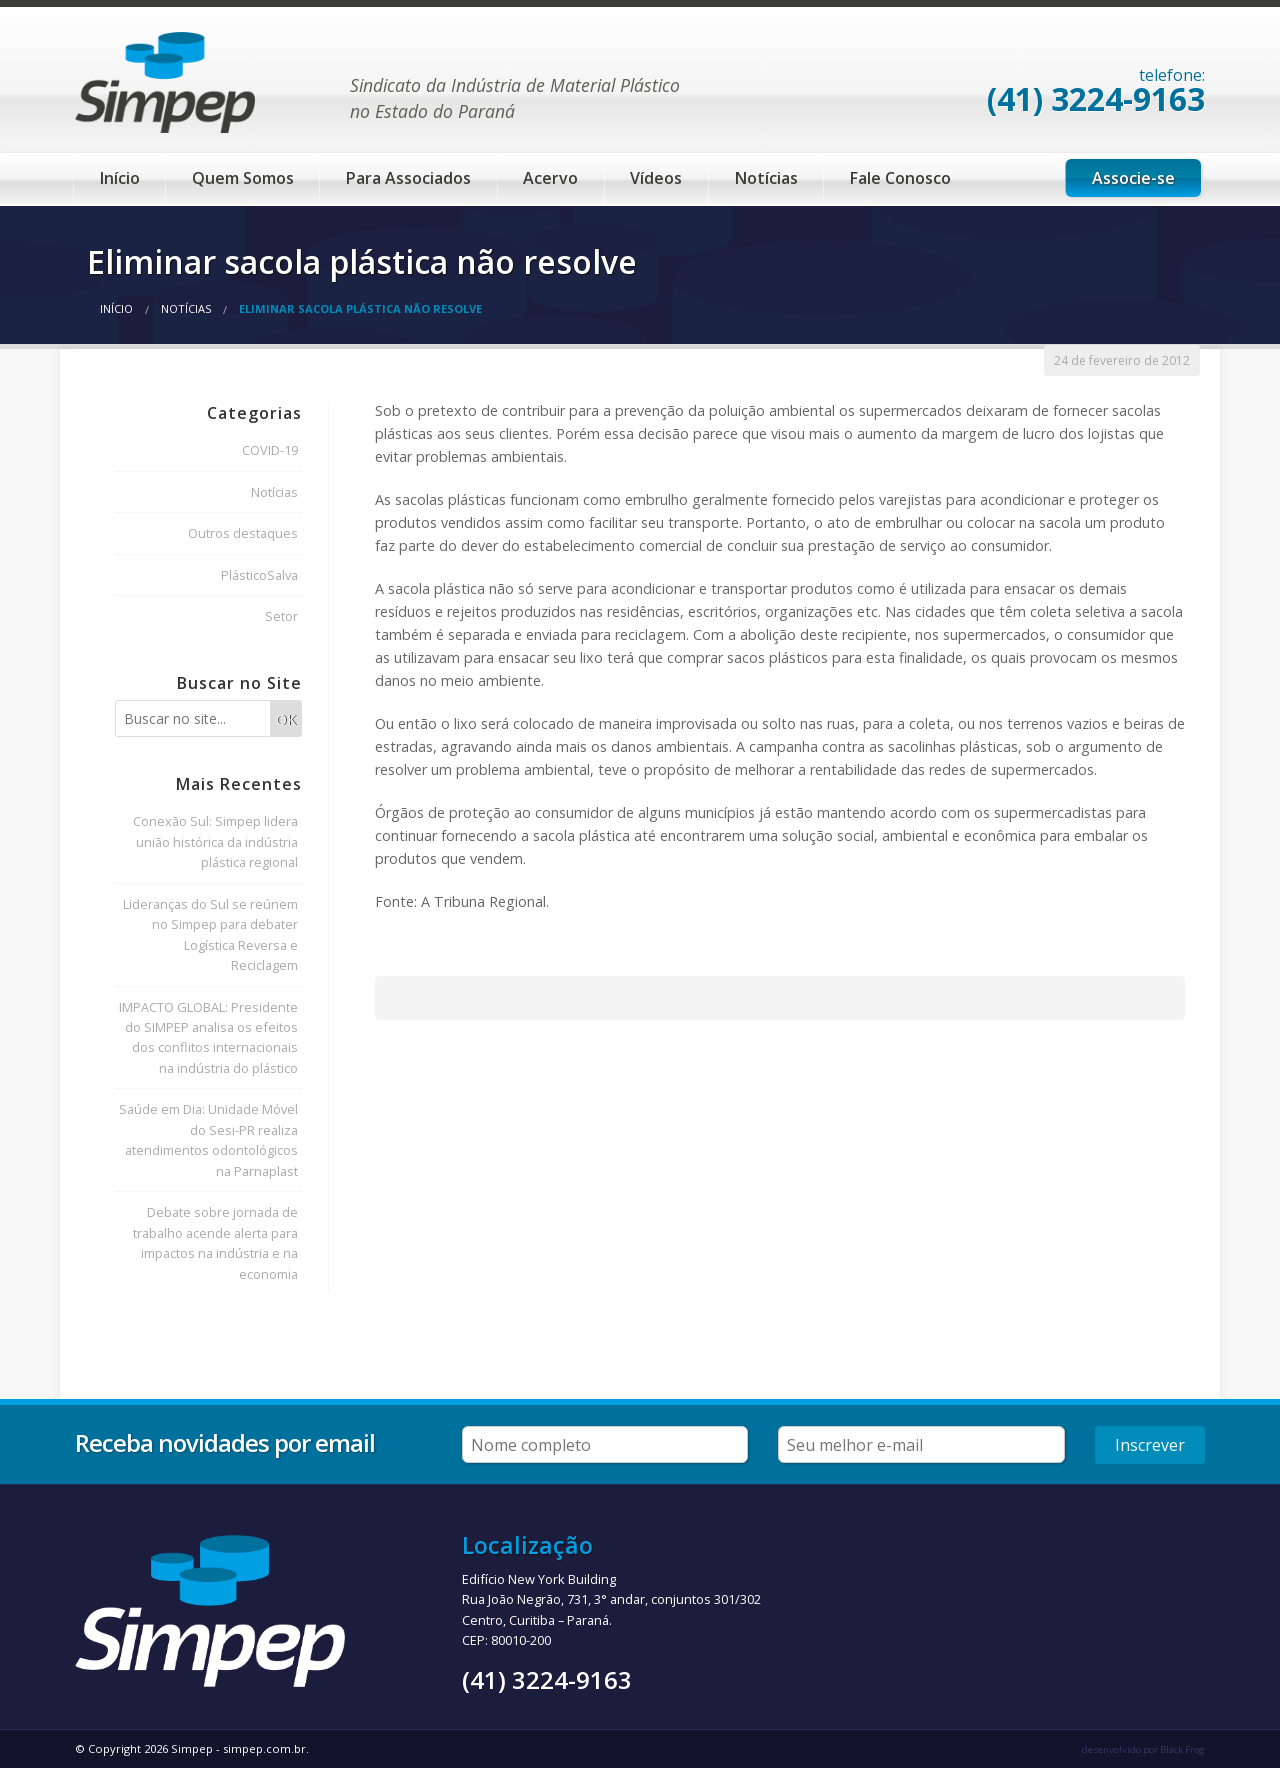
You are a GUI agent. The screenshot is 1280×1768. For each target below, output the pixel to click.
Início (120, 178)
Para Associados (408, 178)
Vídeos (656, 178)
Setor (281, 616)
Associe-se (1133, 178)
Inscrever (1150, 1445)
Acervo (550, 178)
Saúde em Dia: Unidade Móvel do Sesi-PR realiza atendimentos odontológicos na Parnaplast (208, 1139)
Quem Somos (243, 178)
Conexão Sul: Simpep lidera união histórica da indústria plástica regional (215, 841)
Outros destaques (243, 533)
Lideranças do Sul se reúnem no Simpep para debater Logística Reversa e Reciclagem (210, 934)
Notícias (766, 178)
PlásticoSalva (259, 575)
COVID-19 (270, 450)
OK (286, 719)
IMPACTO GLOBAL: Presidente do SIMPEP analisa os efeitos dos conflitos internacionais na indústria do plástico (208, 1037)
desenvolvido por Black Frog (1143, 1749)
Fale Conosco (900, 178)
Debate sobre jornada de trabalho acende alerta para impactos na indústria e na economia (215, 1242)
